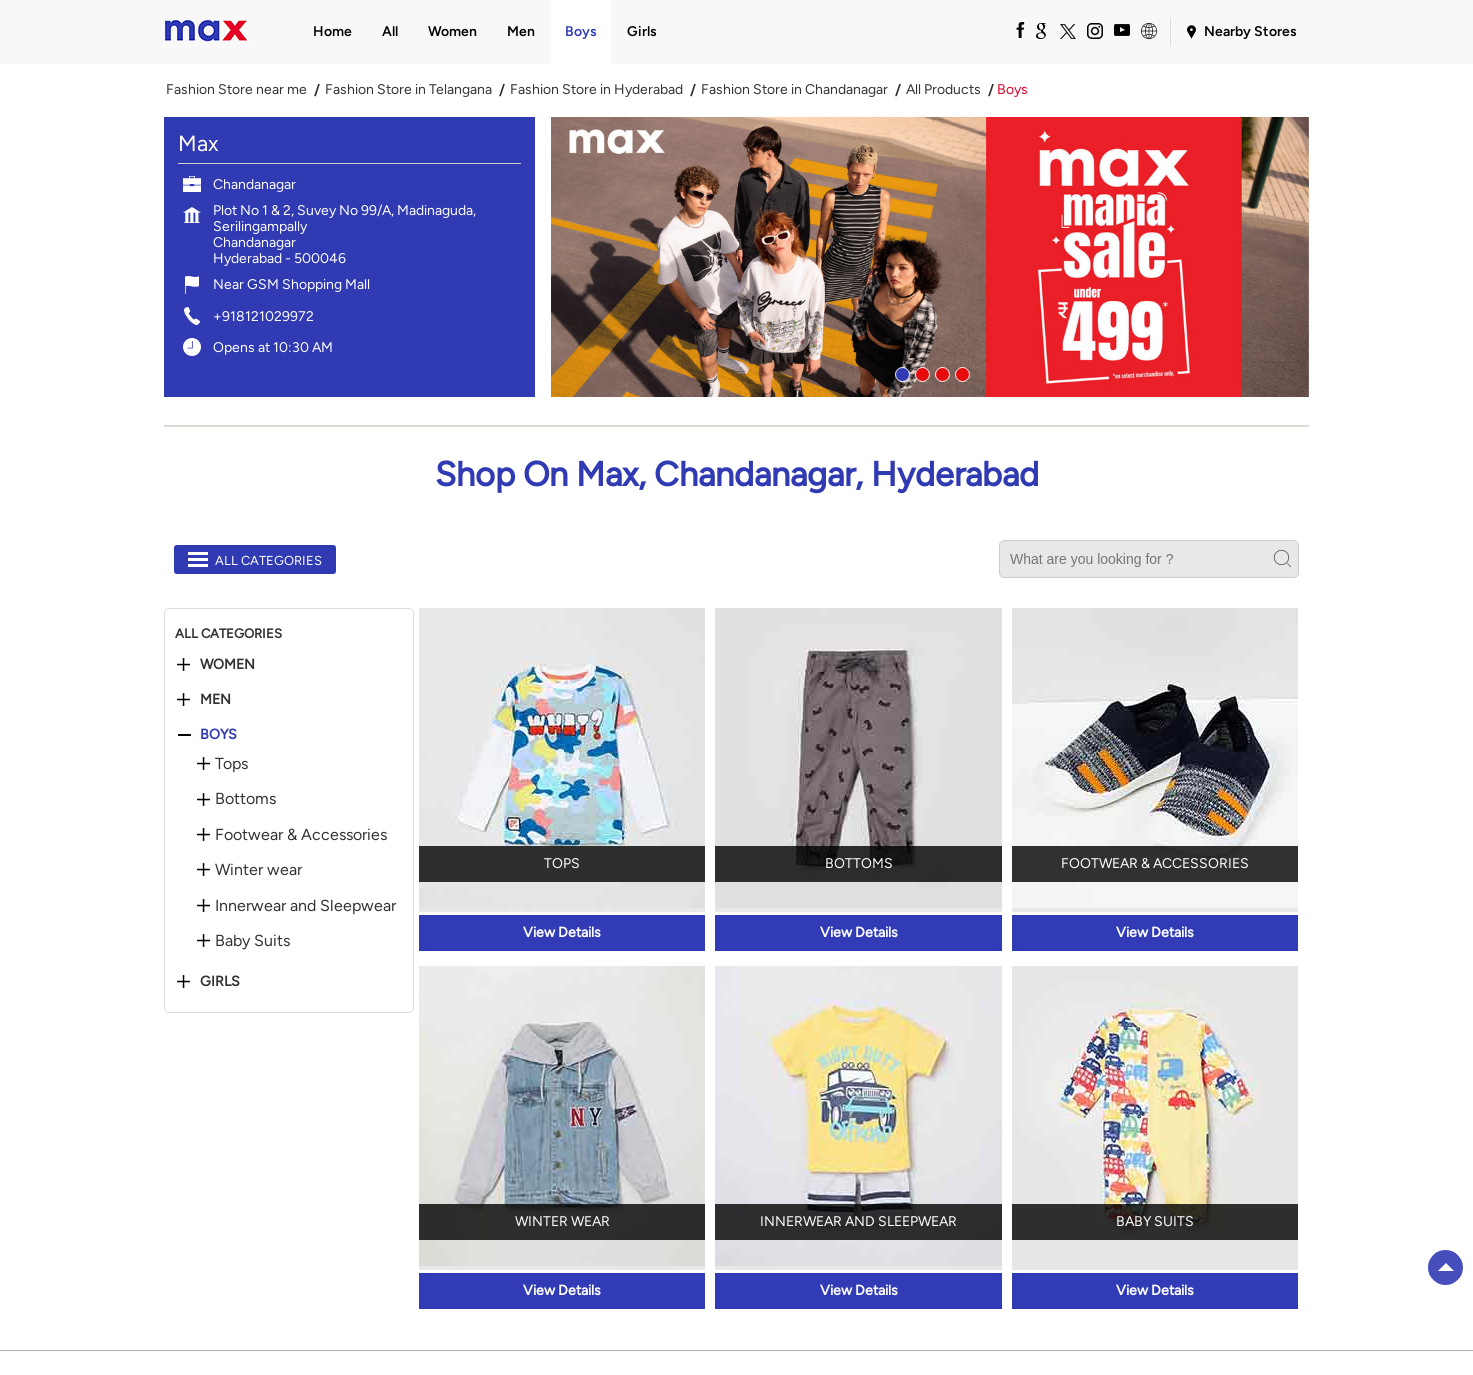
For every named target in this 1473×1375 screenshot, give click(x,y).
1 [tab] (900, 372)
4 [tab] (960, 372)
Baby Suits (252, 941)
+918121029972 (263, 316)
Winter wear (258, 870)
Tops (231, 764)
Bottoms (245, 799)
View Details (562, 932)
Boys (218, 735)
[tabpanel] (930, 257)
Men (215, 700)
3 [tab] (940, 372)
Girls (220, 982)
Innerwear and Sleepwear (305, 906)
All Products (943, 90)
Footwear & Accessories (301, 835)
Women (227, 665)
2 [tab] (920, 372)
